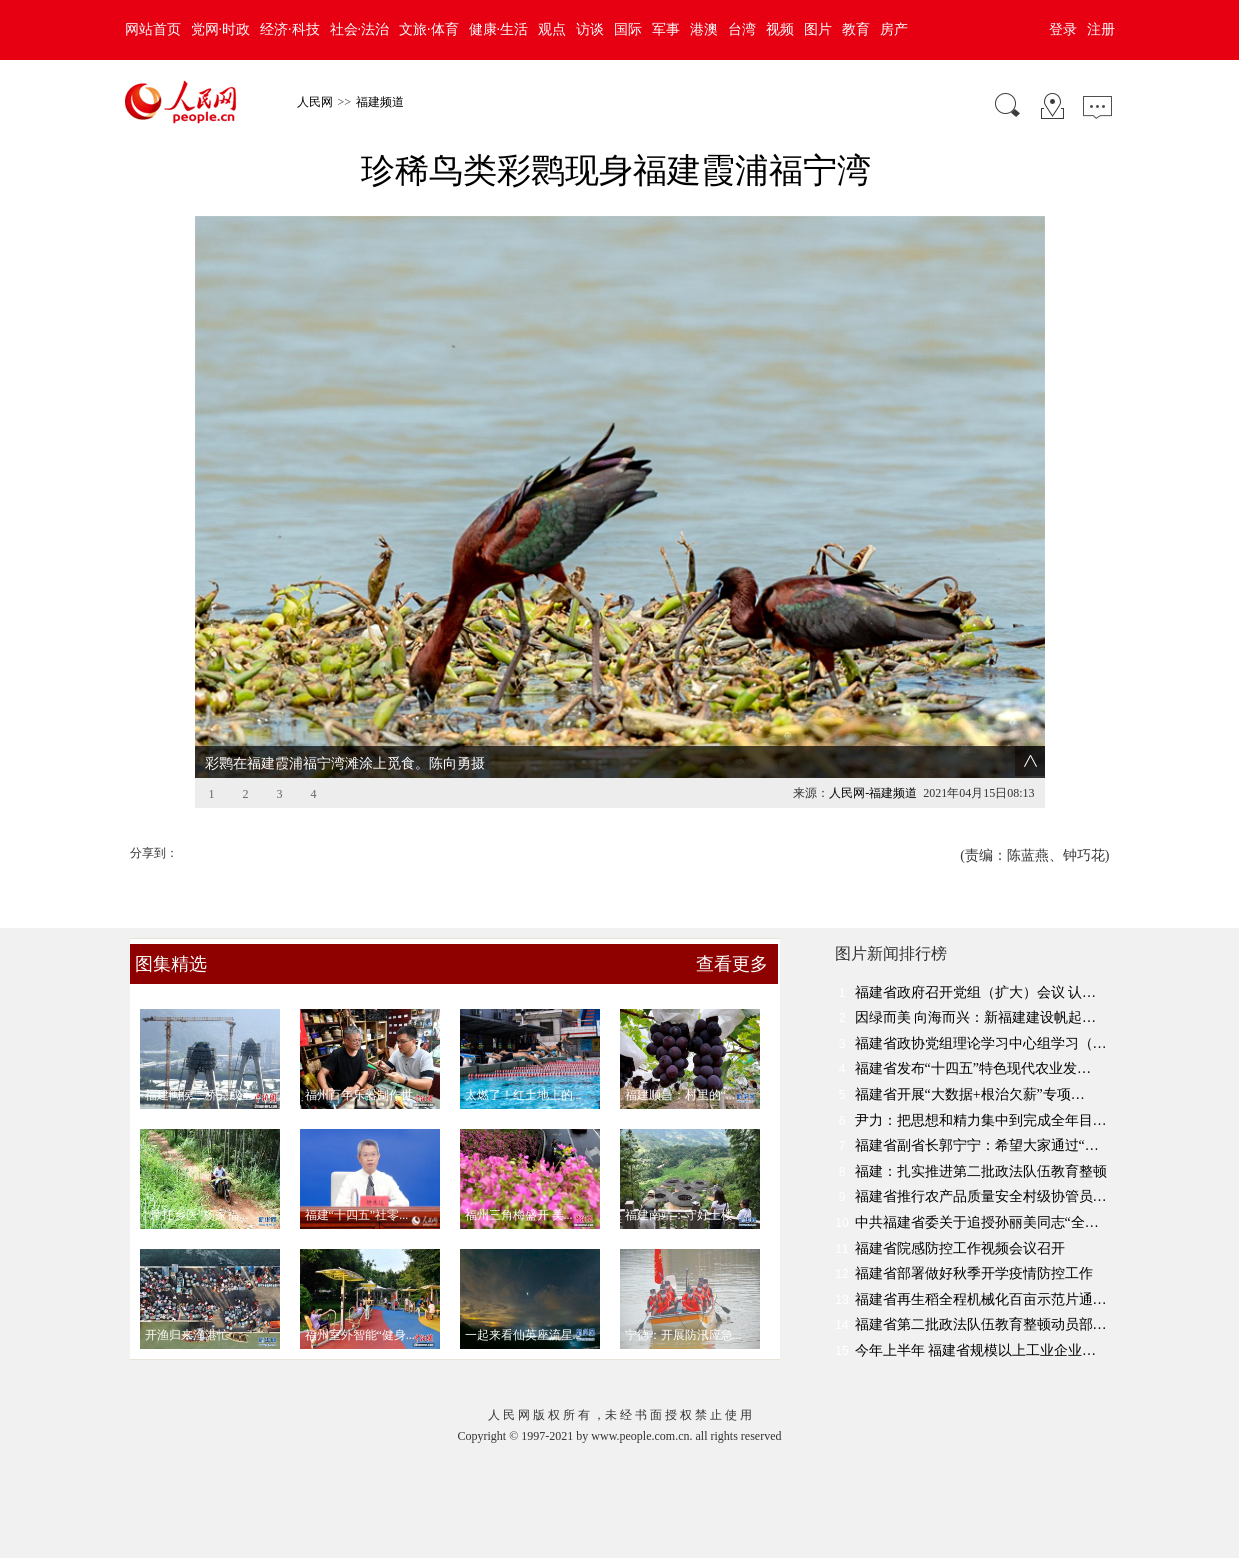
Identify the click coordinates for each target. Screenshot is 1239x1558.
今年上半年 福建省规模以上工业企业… (976, 1350)
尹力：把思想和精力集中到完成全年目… (981, 1120)
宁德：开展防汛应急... (683, 1335)
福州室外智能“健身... (360, 1335)
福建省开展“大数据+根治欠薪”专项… (970, 1094)
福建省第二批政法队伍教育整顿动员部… (981, 1324)
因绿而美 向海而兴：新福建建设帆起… (976, 1017)
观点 (552, 29)
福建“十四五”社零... (357, 1215)
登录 (1063, 29)
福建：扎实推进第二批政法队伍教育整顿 (981, 1171)
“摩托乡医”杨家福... (197, 1215)
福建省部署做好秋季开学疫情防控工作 (974, 1273)
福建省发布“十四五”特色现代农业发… (973, 1068)
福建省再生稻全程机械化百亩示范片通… (981, 1299)
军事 (666, 29)
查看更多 (732, 964)
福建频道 (380, 102)
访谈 (590, 29)
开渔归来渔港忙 (187, 1335)
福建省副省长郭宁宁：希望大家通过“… (977, 1145)
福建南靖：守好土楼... (683, 1215)
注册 (1101, 29)
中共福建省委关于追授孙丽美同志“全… (977, 1222)
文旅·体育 (429, 29)
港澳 (704, 29)
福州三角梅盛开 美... (519, 1215)
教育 (856, 29)
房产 (894, 29)
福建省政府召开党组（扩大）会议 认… (976, 992)
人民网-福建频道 (873, 793)
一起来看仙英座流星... (523, 1335)
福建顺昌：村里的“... (680, 1095)
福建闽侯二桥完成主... (203, 1095)
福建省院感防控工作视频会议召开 (960, 1248)
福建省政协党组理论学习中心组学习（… (981, 1043)
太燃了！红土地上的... (523, 1095)
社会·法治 (360, 29)
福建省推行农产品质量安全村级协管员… (981, 1196)
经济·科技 (290, 29)
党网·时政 (221, 29)
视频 (780, 29)
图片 (818, 29)
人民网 (315, 102)
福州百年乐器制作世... (363, 1095)
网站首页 (153, 29)
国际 (628, 29)
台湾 (742, 29)
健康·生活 (499, 29)
